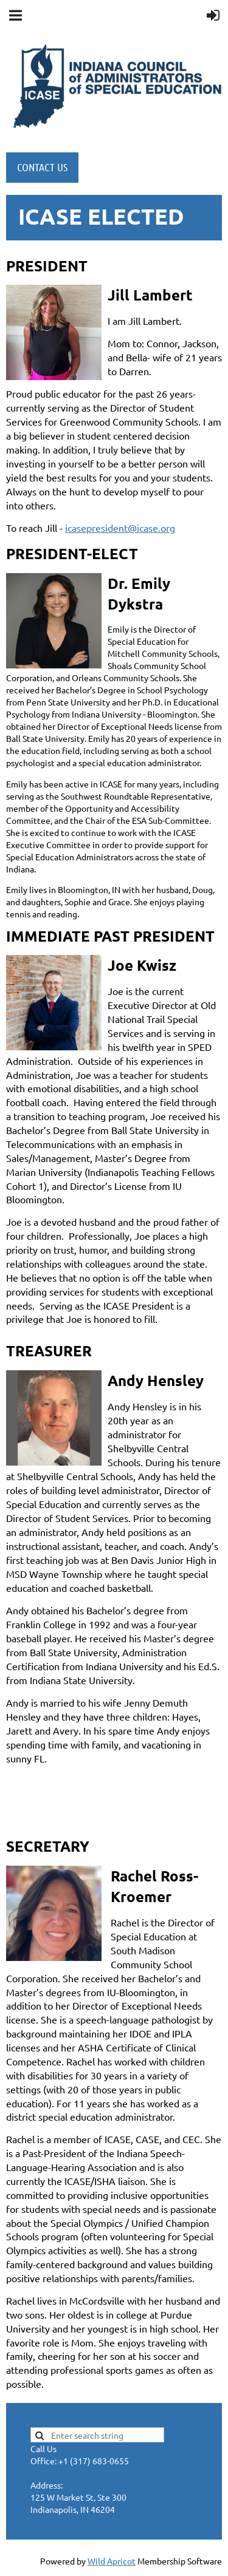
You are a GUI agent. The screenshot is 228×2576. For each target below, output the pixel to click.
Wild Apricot (112, 2560)
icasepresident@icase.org (120, 528)
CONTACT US (42, 167)
